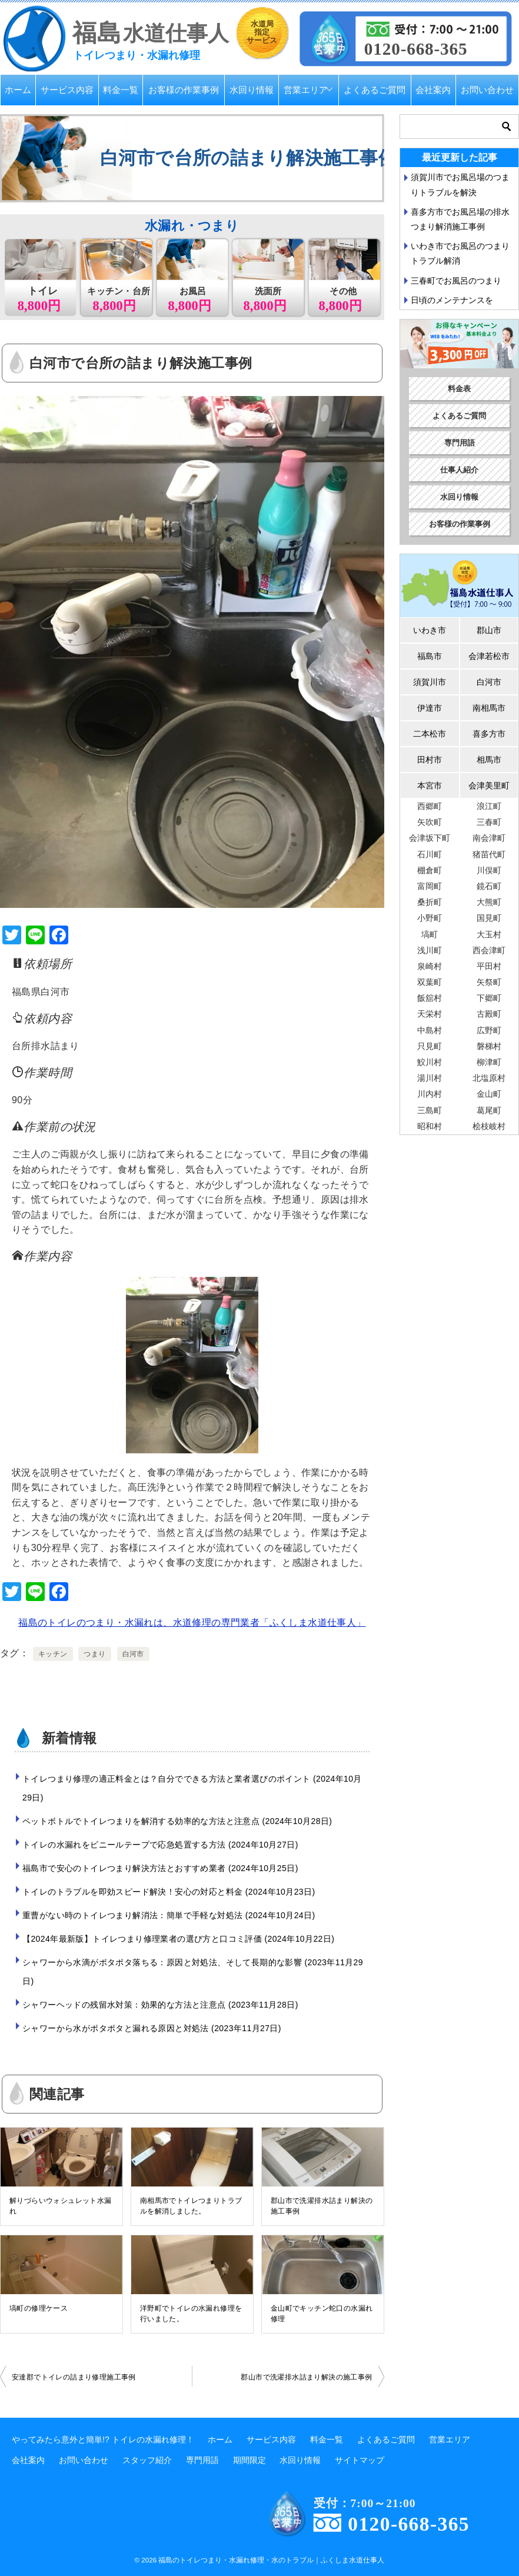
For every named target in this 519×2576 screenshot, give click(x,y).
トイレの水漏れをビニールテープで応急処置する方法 (160, 1844)
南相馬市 (489, 708)
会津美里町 (489, 785)
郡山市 (489, 630)
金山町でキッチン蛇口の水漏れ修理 (322, 2313)
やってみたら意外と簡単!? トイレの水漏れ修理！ (103, 2439)
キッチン (53, 1654)
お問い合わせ (487, 90)
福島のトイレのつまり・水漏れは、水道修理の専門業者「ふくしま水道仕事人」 (191, 1623)
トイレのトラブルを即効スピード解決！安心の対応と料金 (168, 1891)
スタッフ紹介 (147, 2460)
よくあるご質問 (374, 90)
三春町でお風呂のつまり (456, 280)
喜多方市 (489, 733)
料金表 (459, 388)
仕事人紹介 (459, 469)
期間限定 (249, 2460)
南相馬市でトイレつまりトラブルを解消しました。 (191, 2205)
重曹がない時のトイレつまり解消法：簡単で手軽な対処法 (168, 1915)
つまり (94, 1654)
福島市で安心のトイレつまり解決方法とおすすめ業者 (160, 1868)
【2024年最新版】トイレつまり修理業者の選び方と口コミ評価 (178, 1938)
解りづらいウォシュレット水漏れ (60, 2205)
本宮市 (429, 785)
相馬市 (489, 759)
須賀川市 (429, 682)
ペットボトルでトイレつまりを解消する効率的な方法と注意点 (177, 1821)
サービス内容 (67, 90)
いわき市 (429, 630)
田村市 (429, 759)
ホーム (18, 90)
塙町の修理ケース (38, 2308)
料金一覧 (120, 90)
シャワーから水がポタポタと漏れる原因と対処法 (151, 2028)
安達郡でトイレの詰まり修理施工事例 (74, 2377)
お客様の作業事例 (183, 90)
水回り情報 (251, 90)
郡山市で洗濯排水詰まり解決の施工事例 (322, 2205)
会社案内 (433, 90)
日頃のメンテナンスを (452, 300)
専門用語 (459, 442)
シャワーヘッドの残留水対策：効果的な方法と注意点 (160, 2004)
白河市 (133, 1654)
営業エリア (306, 90)
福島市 (429, 656)
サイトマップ (359, 2460)
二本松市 (429, 733)
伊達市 (429, 708)
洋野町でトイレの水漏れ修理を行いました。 (191, 2313)
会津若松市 (489, 656)
